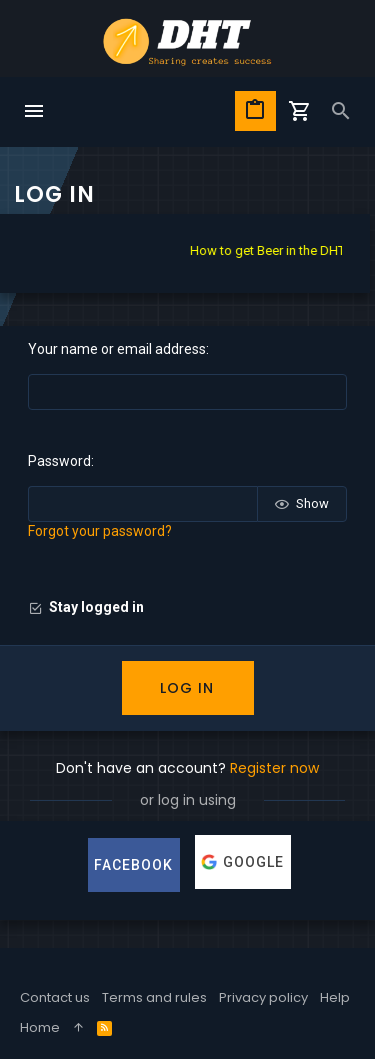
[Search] (341, 112)
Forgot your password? (100, 531)
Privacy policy (263, 997)
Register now (274, 768)
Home (40, 1027)
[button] (34, 112)
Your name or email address (117, 349)
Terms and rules (154, 997)
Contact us (55, 997)
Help (335, 997)
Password (59, 461)
